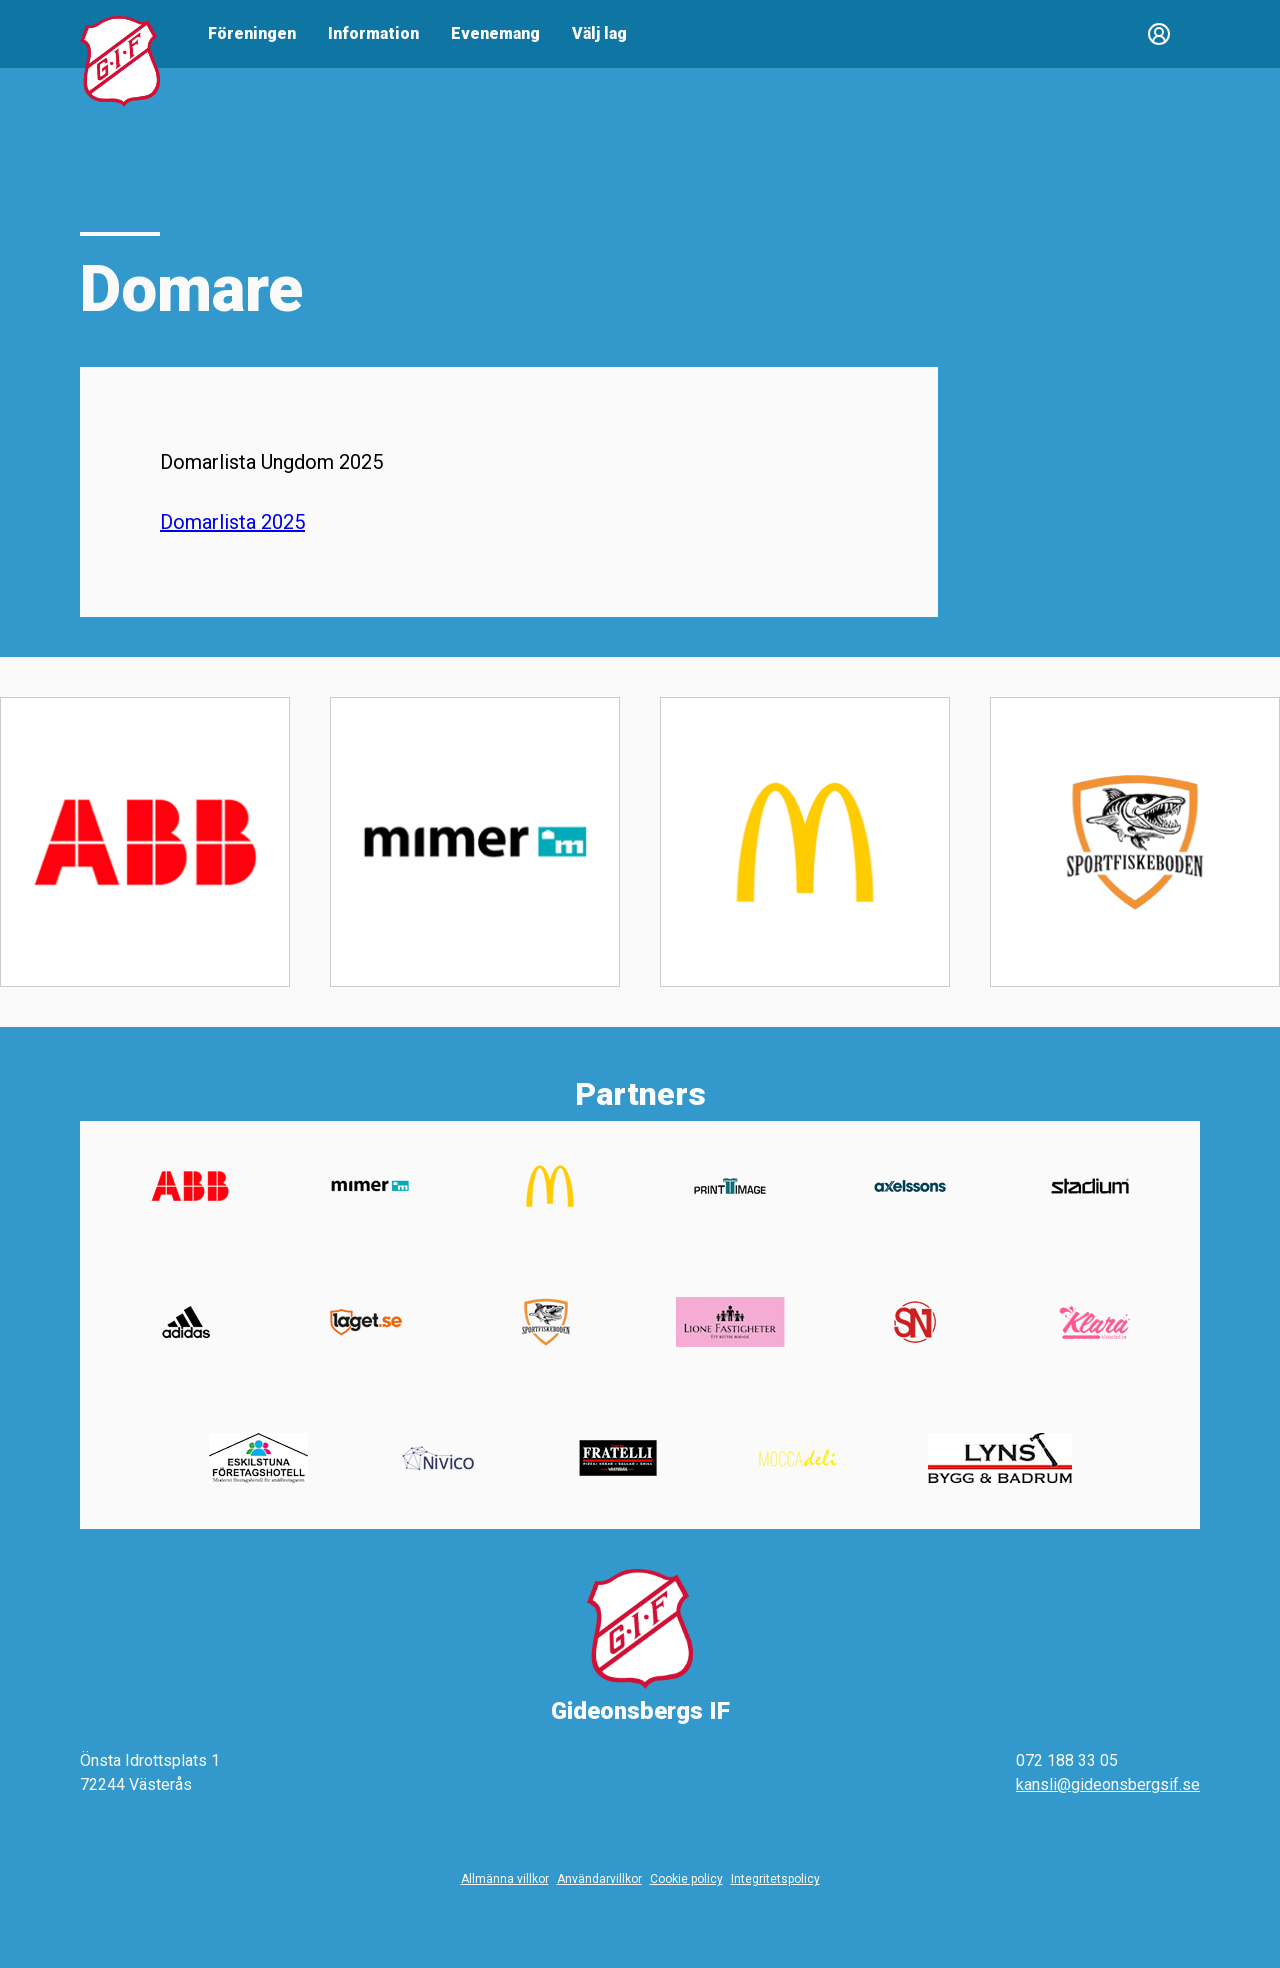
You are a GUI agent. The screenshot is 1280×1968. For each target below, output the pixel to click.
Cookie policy (686, 1879)
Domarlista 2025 (232, 522)
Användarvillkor (599, 1879)
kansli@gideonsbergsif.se (1108, 1784)
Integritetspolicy (775, 1879)
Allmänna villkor (505, 1879)
